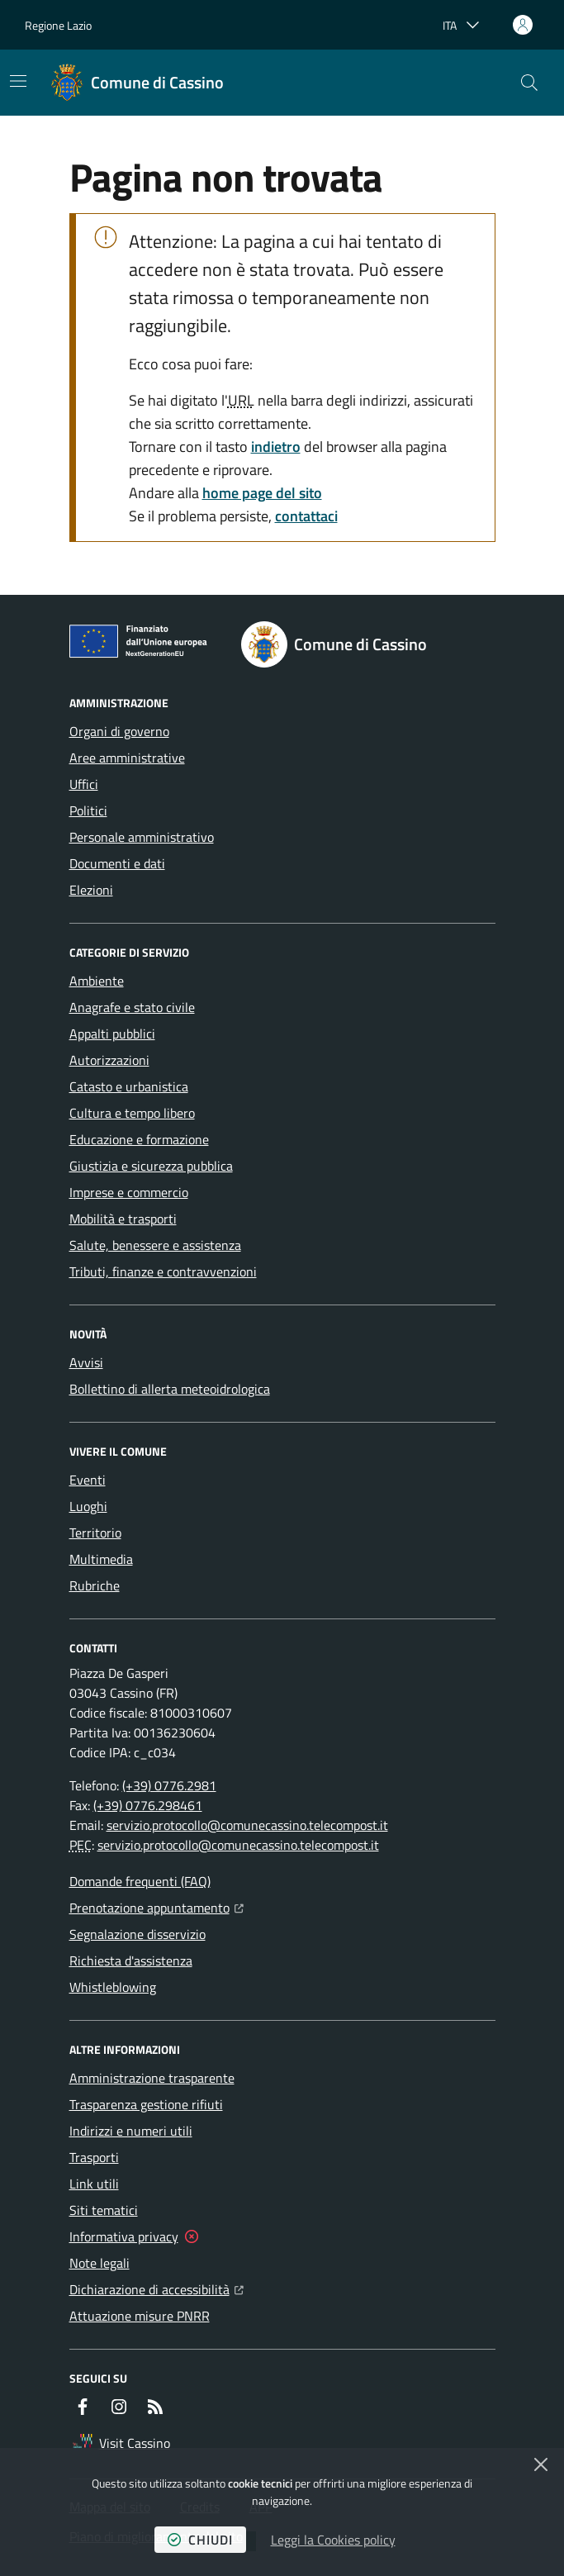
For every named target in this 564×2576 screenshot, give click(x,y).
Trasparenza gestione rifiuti (146, 2104)
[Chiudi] (541, 2464)
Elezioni (91, 890)
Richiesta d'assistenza (130, 1960)
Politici (88, 810)
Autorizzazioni (109, 1060)
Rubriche (94, 1585)
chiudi (200, 2540)
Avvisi (86, 1362)
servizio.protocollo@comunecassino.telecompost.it (247, 1825)
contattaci (306, 516)
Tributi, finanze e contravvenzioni (163, 1271)
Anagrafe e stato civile (132, 1007)
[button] (529, 83)
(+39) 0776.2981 (169, 1785)
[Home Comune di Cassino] (137, 82)
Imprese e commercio (128, 1192)
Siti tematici (103, 2210)
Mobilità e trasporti (123, 1219)
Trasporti (94, 2157)
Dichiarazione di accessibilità (156, 2287)
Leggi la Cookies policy (333, 2540)
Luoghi (88, 1506)
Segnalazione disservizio (137, 1934)
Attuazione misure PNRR (139, 2316)
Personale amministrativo (141, 837)
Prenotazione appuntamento (156, 1906)
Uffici (83, 784)
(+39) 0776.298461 (147, 1805)
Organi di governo (119, 731)
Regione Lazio (58, 25)
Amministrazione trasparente (152, 2078)
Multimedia (101, 1559)
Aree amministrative (127, 758)
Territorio (95, 1532)
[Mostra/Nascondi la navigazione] (18, 81)
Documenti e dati (117, 863)
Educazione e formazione (139, 1139)
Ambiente (96, 981)
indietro (276, 446)
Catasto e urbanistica (128, 1086)
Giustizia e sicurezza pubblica (151, 1166)
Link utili (94, 2183)
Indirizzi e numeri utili (130, 2131)
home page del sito (262, 493)
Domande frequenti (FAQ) (140, 1881)
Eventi (87, 1480)
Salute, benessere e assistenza (155, 1245)
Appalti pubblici (112, 1033)
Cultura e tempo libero (132, 1113)
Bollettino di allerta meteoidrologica (169, 1389)
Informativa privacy (123, 2236)
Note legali (99, 2263)
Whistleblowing (112, 1987)
